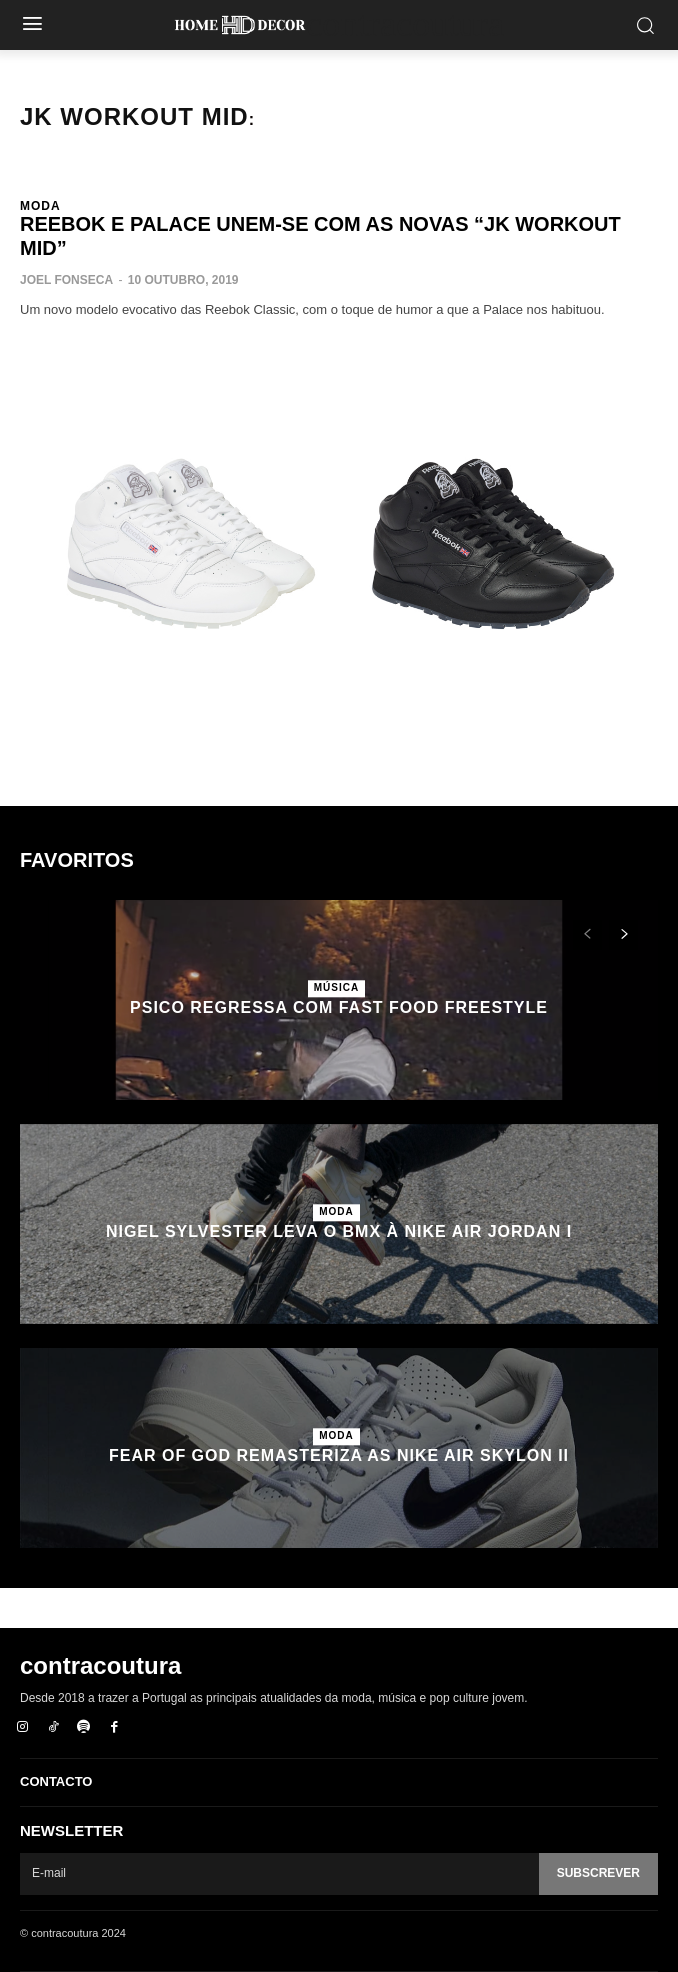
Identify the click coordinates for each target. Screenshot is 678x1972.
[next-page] (623, 935)
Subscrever (598, 1873)
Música (336, 987)
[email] (279, 1874)
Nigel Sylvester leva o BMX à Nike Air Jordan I (339, 1231)
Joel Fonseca (66, 280)
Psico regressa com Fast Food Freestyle (339, 1007)
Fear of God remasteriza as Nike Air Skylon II (339, 1455)
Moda (40, 206)
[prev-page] (587, 935)
